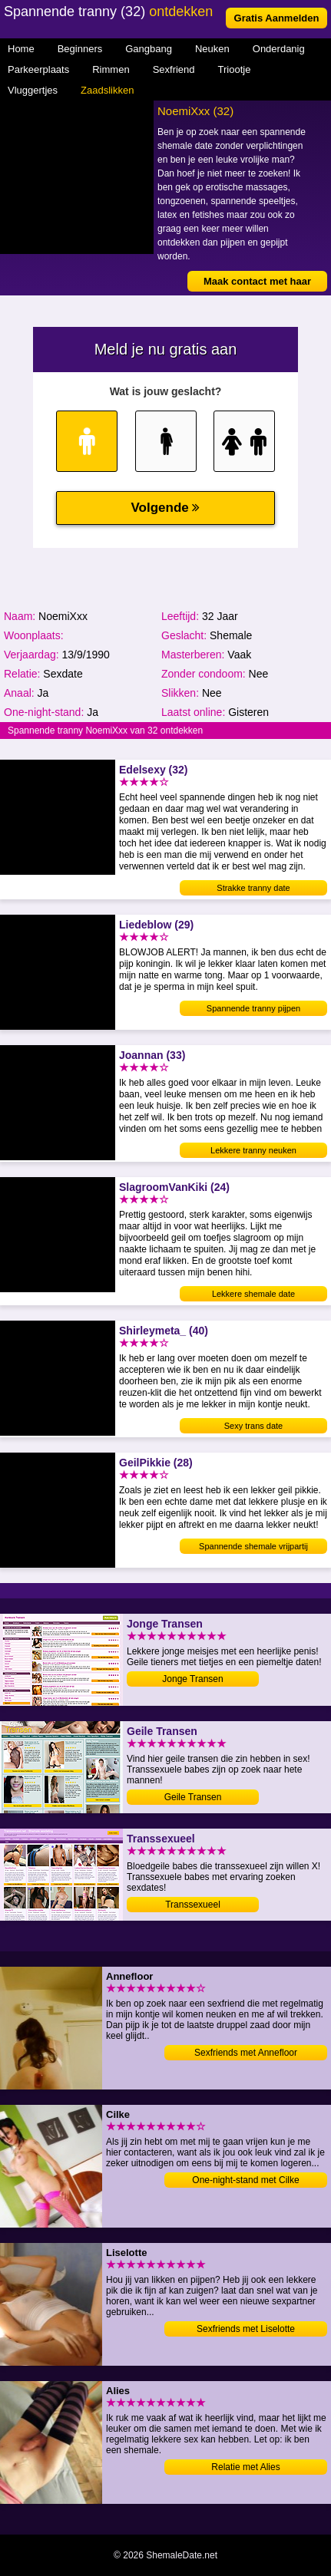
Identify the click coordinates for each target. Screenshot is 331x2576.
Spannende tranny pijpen (253, 1008)
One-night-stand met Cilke (245, 2180)
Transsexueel (192, 1904)
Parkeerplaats (38, 69)
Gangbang (148, 48)
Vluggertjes (33, 90)
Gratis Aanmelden (276, 18)
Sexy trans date (253, 1425)
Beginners (80, 48)
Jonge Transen (192, 1679)
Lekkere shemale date (253, 1293)
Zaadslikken (107, 90)
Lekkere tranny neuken (253, 1150)
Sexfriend (174, 69)
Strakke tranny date (253, 887)
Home (21, 48)
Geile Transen (193, 1797)
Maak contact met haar (257, 281)
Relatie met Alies (245, 2467)
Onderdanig (279, 48)
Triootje (234, 69)
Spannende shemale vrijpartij (253, 1546)
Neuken (212, 48)
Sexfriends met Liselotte (246, 2329)
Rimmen (110, 69)
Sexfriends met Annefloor (245, 2052)
